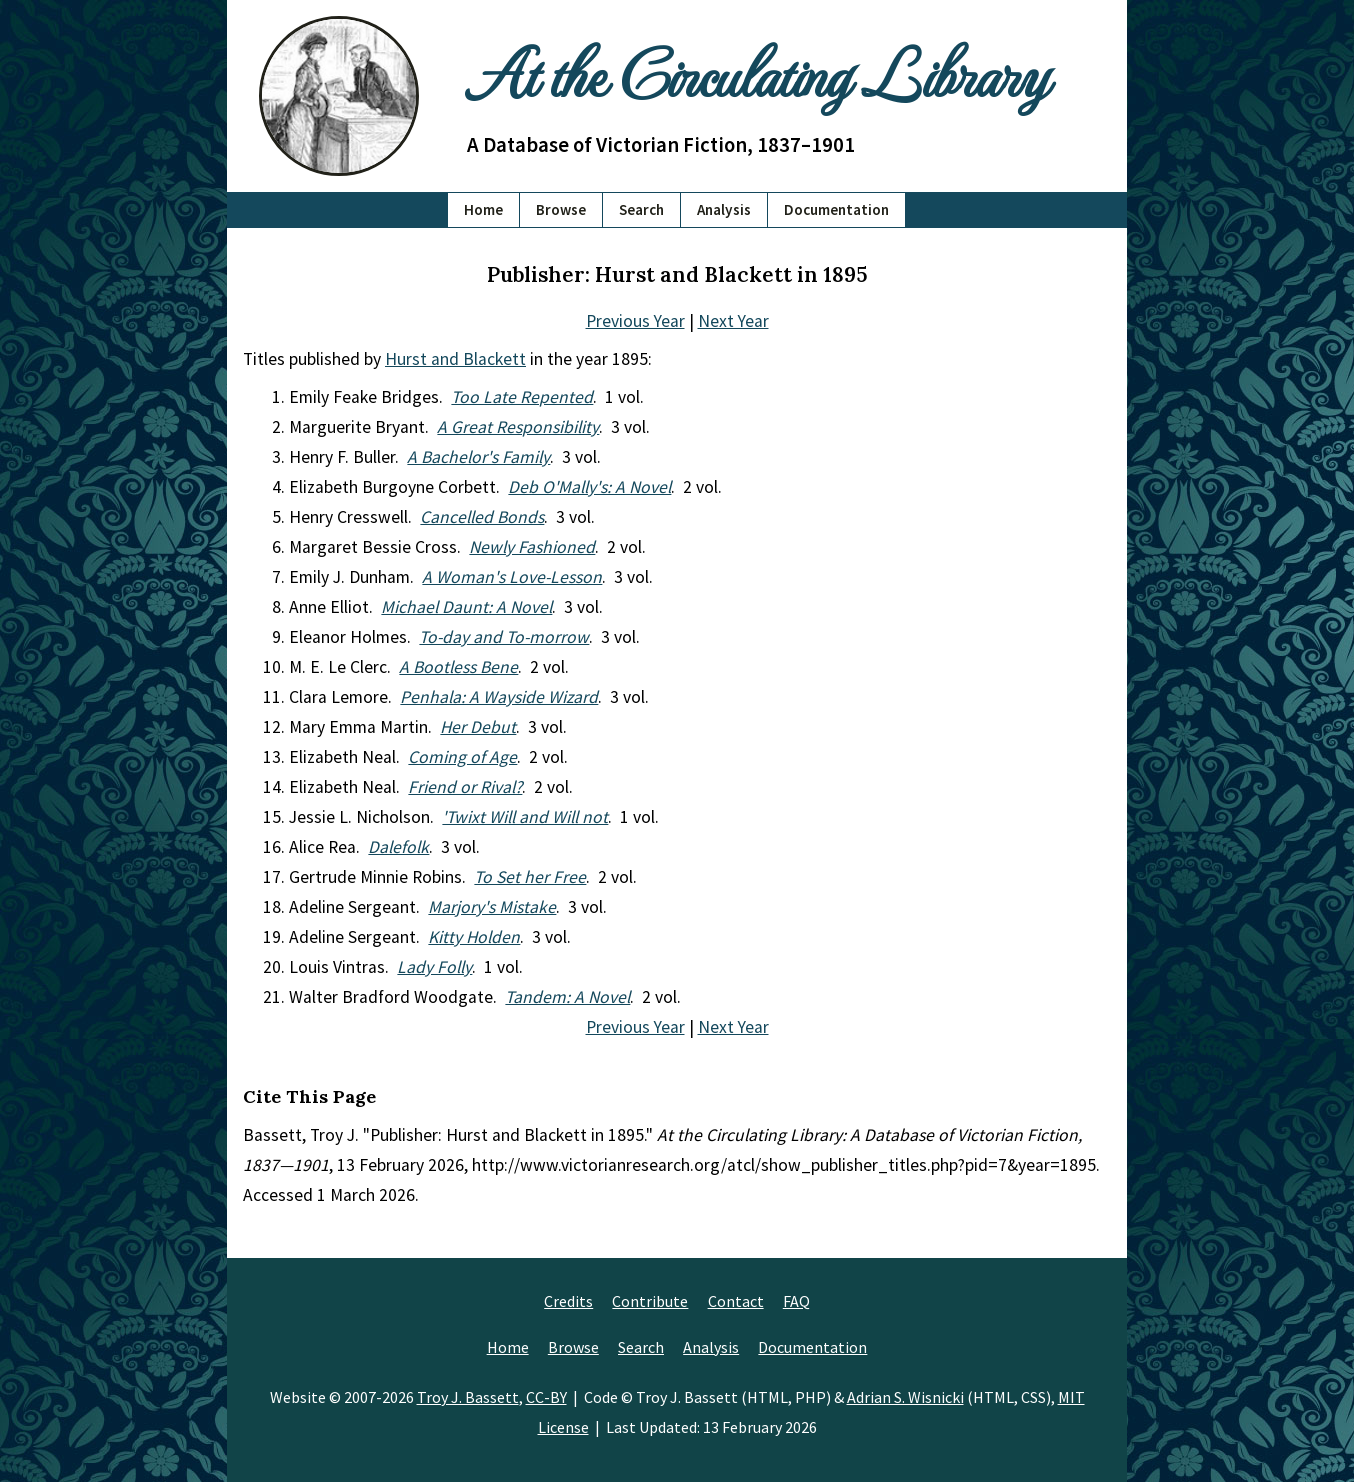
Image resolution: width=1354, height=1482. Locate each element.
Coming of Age (462, 757)
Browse (561, 209)
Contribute (650, 1301)
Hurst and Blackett (455, 359)
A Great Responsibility (518, 427)
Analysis (724, 209)
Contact (736, 1301)
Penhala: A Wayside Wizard (499, 697)
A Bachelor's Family (478, 457)
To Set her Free (530, 877)
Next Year (733, 321)
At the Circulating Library (757, 71)
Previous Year (635, 321)
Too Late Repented (522, 397)
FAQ (796, 1301)
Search (641, 209)
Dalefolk (398, 847)
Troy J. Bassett (468, 1397)
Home (483, 209)
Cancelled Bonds (482, 517)
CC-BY (546, 1397)
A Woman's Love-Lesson (512, 577)
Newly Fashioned (532, 547)
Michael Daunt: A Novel (466, 607)
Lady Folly (434, 967)
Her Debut (478, 727)
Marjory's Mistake (492, 907)
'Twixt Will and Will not (525, 817)
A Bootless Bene (458, 667)
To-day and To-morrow (504, 637)
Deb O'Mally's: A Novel (589, 487)
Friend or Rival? (465, 787)
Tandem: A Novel (567, 997)
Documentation (836, 209)
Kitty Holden (474, 937)
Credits (568, 1301)
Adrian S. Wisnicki (905, 1397)
